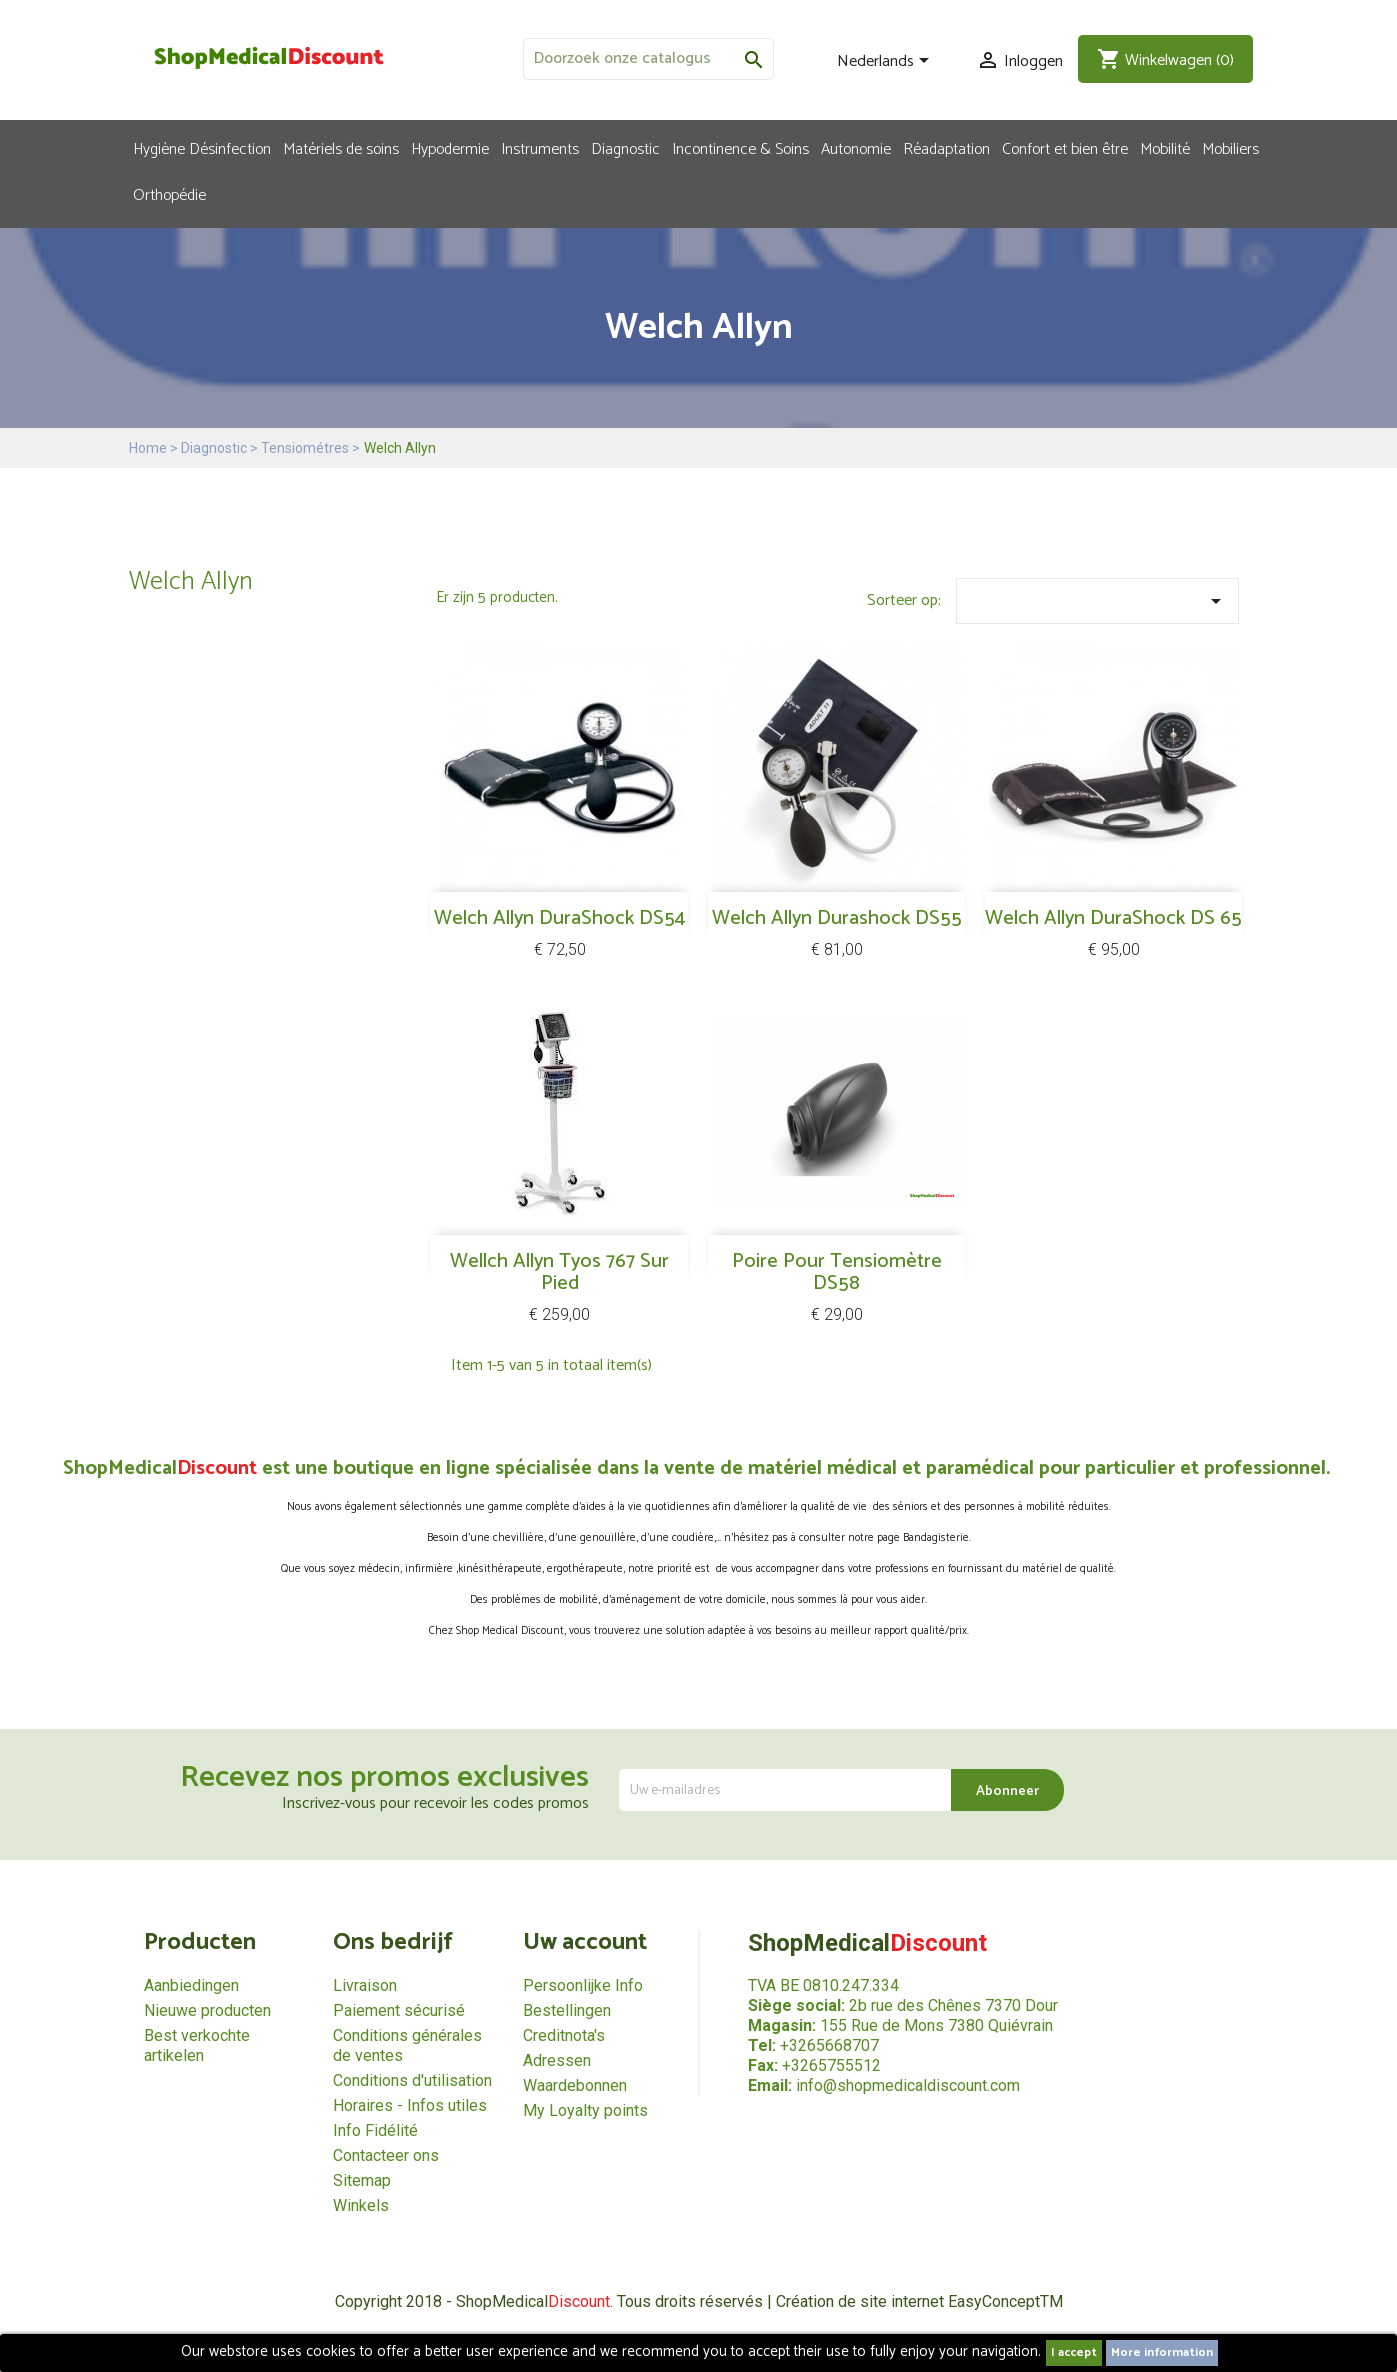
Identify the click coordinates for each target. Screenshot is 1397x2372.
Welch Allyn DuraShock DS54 (559, 918)
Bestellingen (567, 2010)
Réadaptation (946, 148)
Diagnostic (625, 148)
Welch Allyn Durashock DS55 (837, 918)
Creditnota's (564, 2035)
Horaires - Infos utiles (410, 2105)
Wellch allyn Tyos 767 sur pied (559, 1272)
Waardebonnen (575, 2085)
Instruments (540, 148)
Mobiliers (1230, 148)
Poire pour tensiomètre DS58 (837, 1272)
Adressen (557, 2060)
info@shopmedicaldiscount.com (908, 2085)
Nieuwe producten (207, 2010)
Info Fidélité (375, 2130)
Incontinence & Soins (740, 148)
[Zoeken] (648, 59)
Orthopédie (169, 194)
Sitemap (362, 2180)
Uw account (585, 1942)
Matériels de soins (341, 148)
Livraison (365, 1985)
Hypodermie (450, 148)
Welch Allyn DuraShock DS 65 (1113, 918)
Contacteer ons (386, 2155)
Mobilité (1165, 148)
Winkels (361, 2205)
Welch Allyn (191, 581)
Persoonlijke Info (583, 1985)
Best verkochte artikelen (197, 2045)
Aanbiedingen (191, 1985)
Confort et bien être (1065, 148)
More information (1162, 2352)
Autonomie (856, 148)
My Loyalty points (585, 2110)
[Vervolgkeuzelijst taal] (886, 62)
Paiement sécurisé (399, 2010)
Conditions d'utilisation (412, 2080)
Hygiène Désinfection (202, 148)
